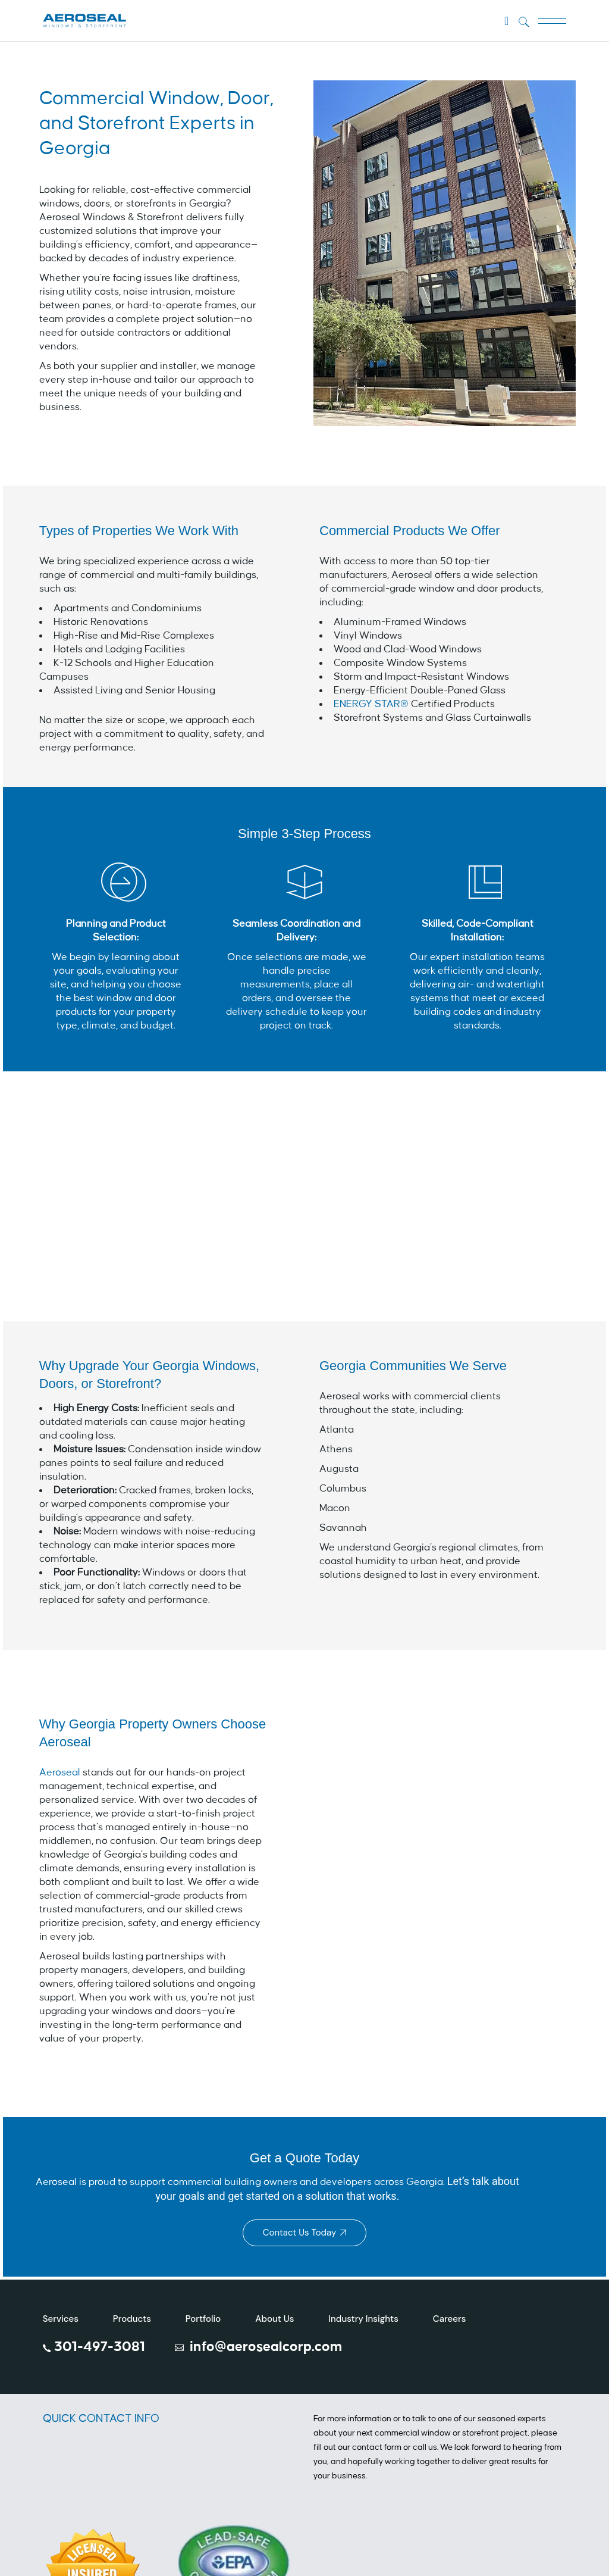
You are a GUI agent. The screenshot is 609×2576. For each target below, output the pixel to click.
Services (61, 2319)
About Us (274, 2319)
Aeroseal (61, 1772)
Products (132, 2319)
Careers (449, 2319)
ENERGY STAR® (371, 704)
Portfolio (203, 2319)
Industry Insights (363, 2319)
